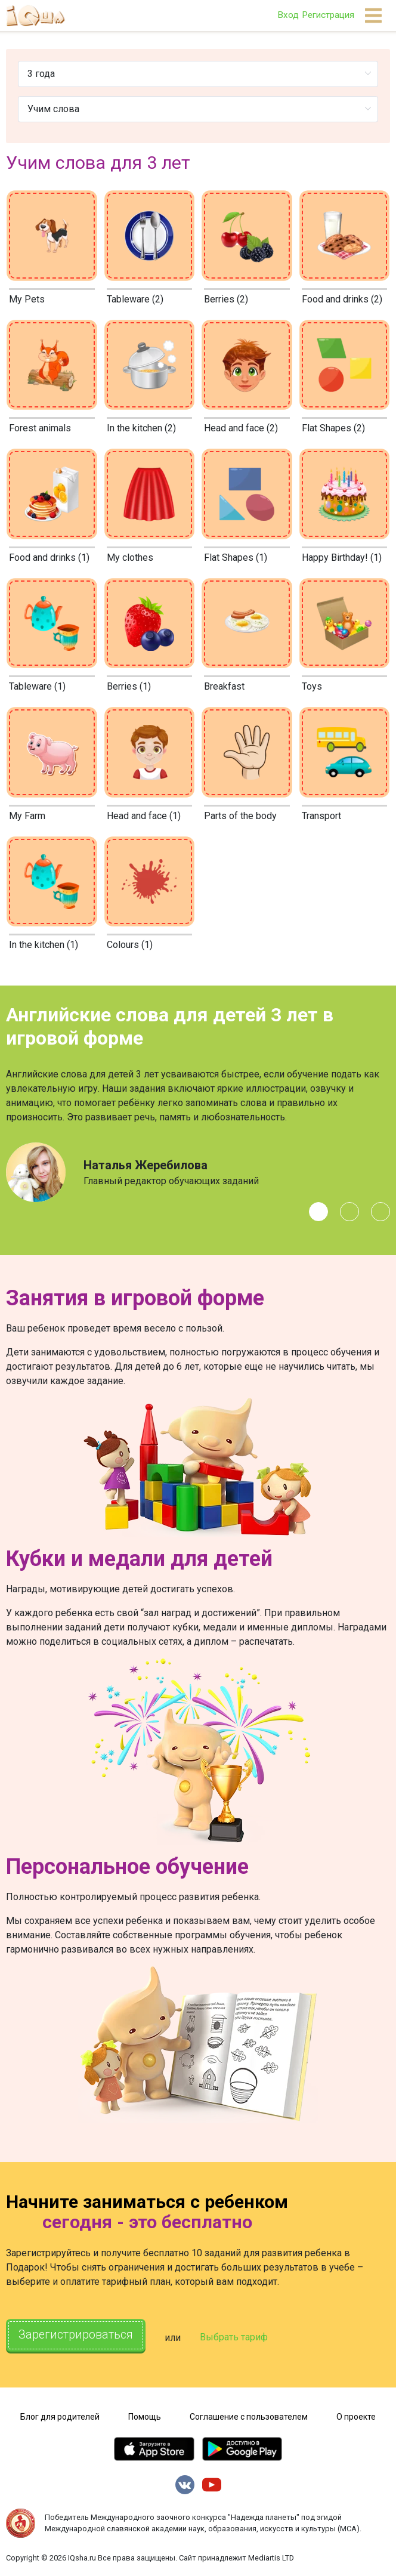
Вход (288, 15)
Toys (312, 686)
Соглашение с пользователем (249, 2415)
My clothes (130, 557)
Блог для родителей (60, 2415)
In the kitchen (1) (43, 944)
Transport (321, 815)
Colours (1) (130, 944)
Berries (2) (226, 299)
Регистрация (328, 15)
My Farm (27, 815)
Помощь (144, 2415)
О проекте (356, 2415)
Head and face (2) (241, 428)
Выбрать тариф (234, 2337)
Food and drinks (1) (49, 557)
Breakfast (224, 686)
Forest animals (40, 428)
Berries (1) (129, 686)
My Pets (27, 299)
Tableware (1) (37, 686)
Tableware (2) (135, 299)
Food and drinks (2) (342, 299)
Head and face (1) (144, 815)
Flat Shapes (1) (235, 557)
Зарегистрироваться (76, 2335)
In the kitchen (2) (141, 428)
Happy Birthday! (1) (342, 557)
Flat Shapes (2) (333, 428)
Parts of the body (240, 815)
